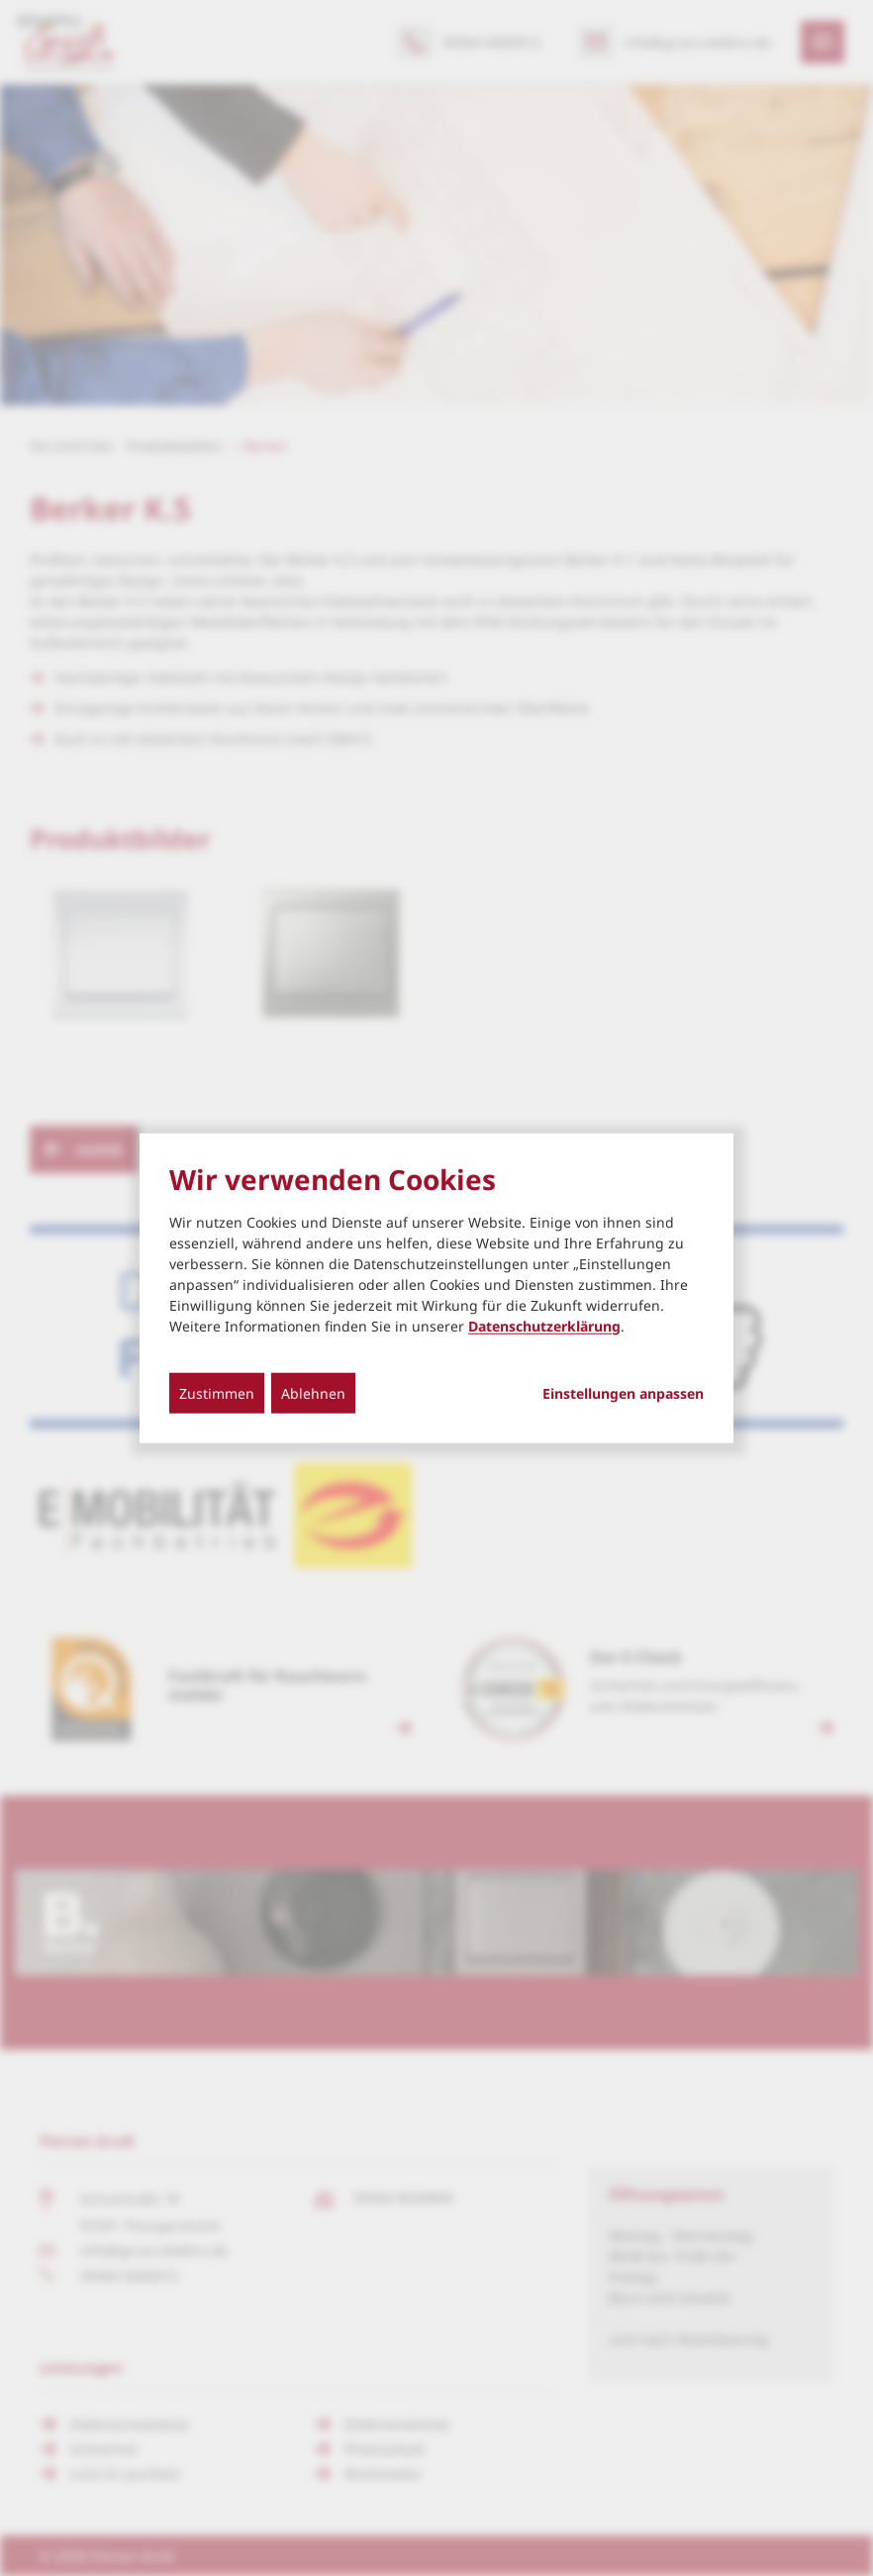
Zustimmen (216, 1392)
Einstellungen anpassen (623, 1393)
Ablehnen (313, 1392)
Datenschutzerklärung (544, 1325)
